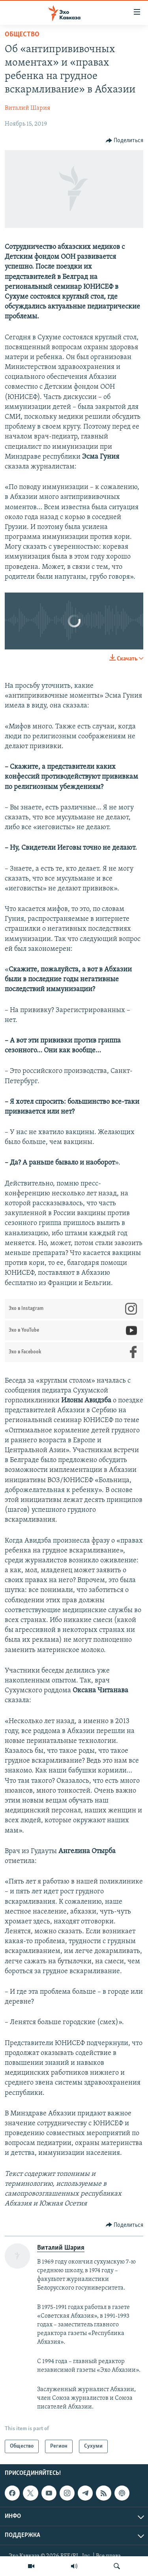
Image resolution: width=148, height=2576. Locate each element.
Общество (22, 34)
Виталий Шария (27, 108)
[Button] (125, 140)
